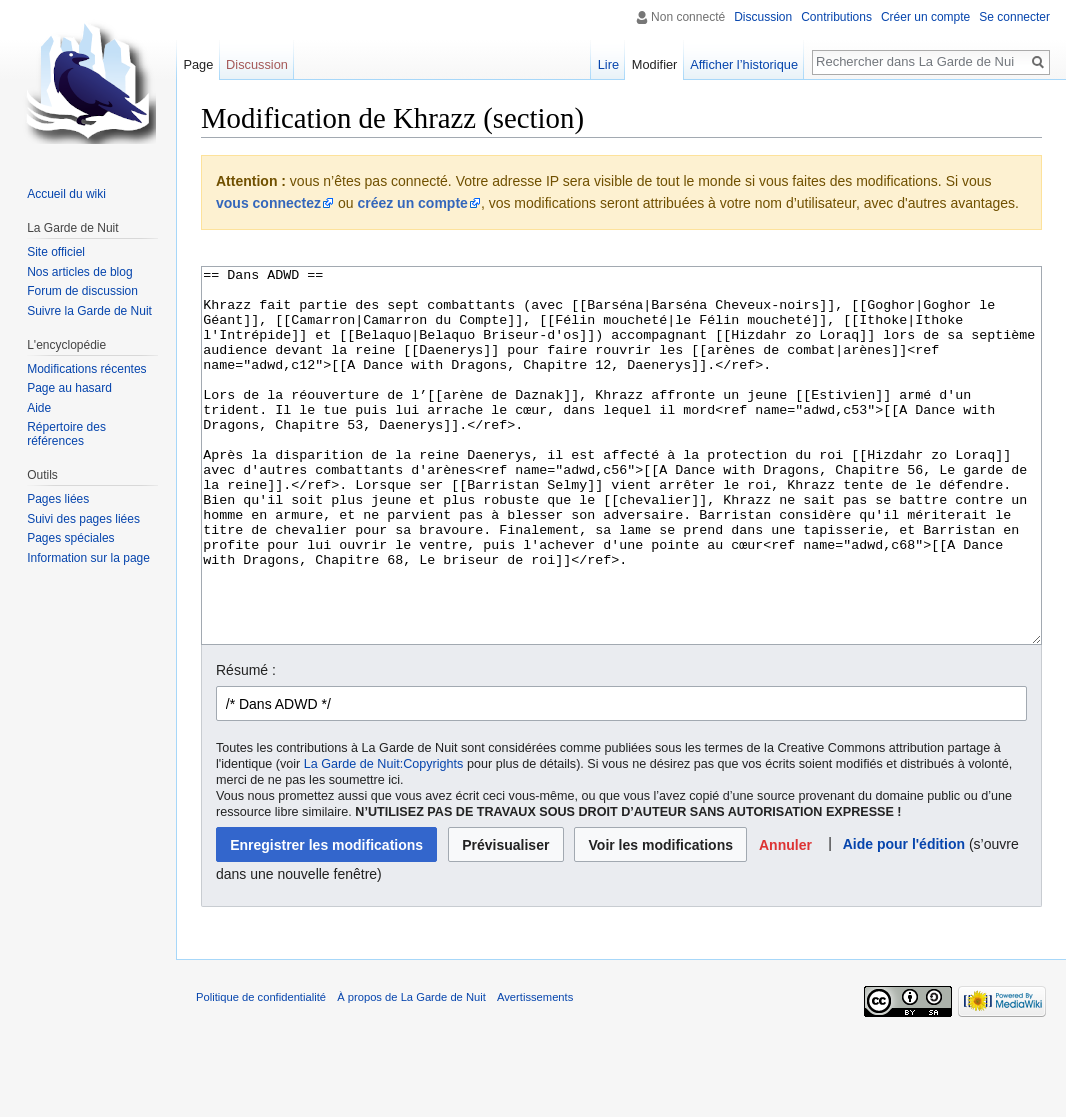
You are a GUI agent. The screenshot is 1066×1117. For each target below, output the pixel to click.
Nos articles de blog (79, 272)
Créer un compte (925, 17)
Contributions (836, 17)
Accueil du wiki (66, 194)
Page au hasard (69, 388)
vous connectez (268, 203)
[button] (786, 919)
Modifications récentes (86, 369)
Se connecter (1014, 17)
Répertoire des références (66, 434)
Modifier (655, 64)
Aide (39, 408)
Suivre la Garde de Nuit (89, 311)
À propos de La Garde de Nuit (411, 1072)
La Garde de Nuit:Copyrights (384, 839)
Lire (608, 64)
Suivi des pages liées (83, 519)
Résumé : (246, 745)
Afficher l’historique (744, 64)
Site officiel (56, 252)
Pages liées (58, 499)
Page (198, 64)
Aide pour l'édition (904, 919)
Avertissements (535, 1072)
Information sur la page (88, 558)
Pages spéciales (70, 538)
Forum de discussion (82, 291)
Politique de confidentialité (261, 1072)
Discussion (763, 17)
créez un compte (412, 203)
